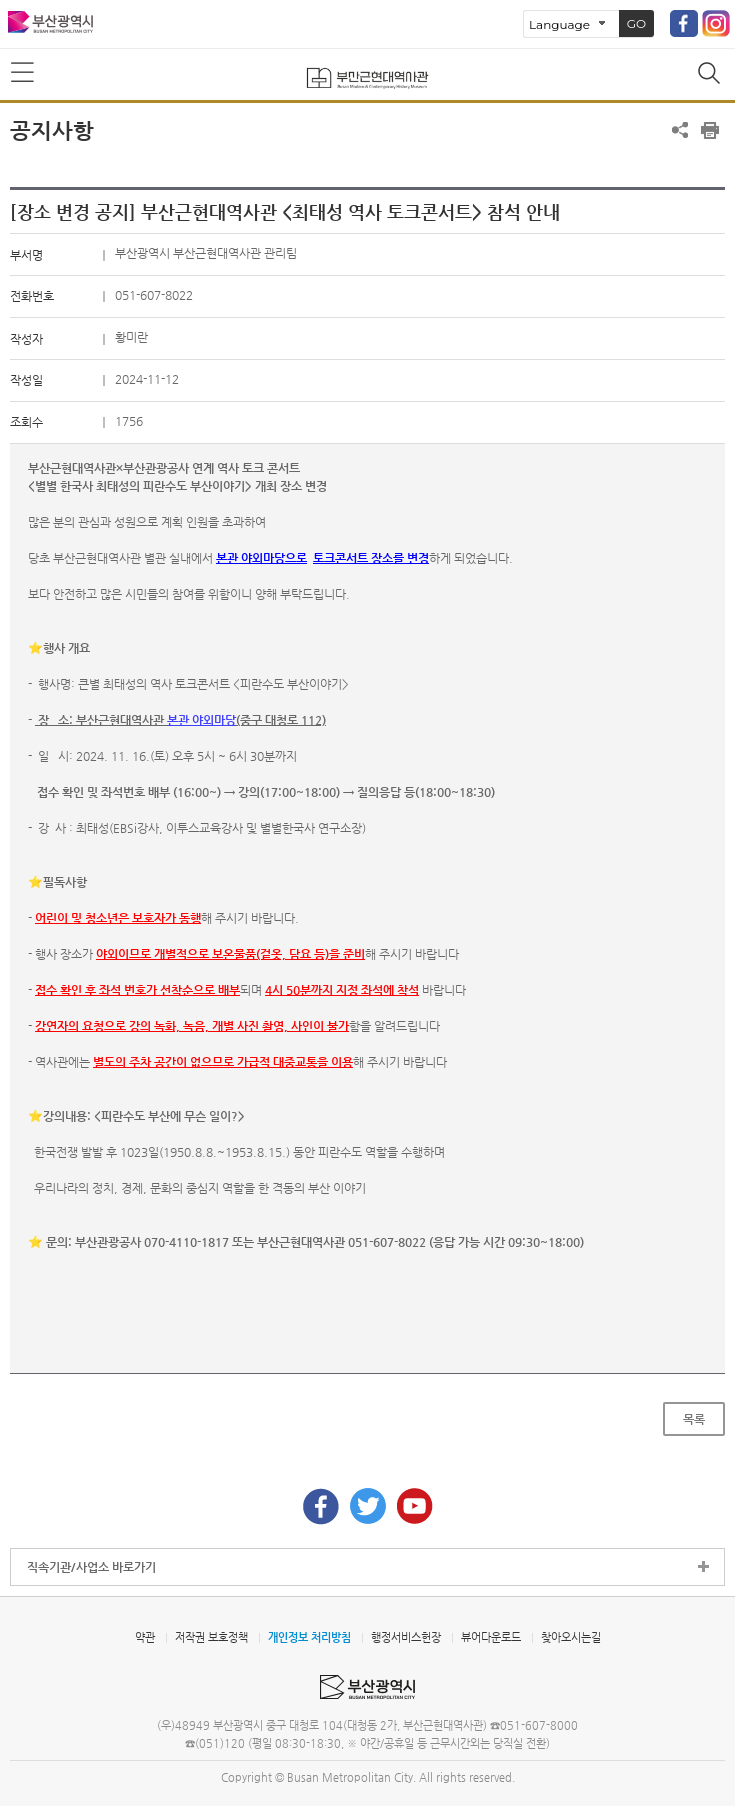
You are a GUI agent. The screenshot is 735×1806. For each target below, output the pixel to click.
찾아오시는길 (571, 1637)
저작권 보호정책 (211, 1637)
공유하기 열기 (680, 130)
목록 (694, 1419)
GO (636, 23)
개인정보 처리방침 (309, 1637)
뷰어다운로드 (491, 1637)
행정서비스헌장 (406, 1637)
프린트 (710, 130)
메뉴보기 (24, 73)
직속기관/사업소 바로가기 (91, 1567)
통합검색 (711, 75)
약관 (145, 1637)
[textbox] (367, 873)
